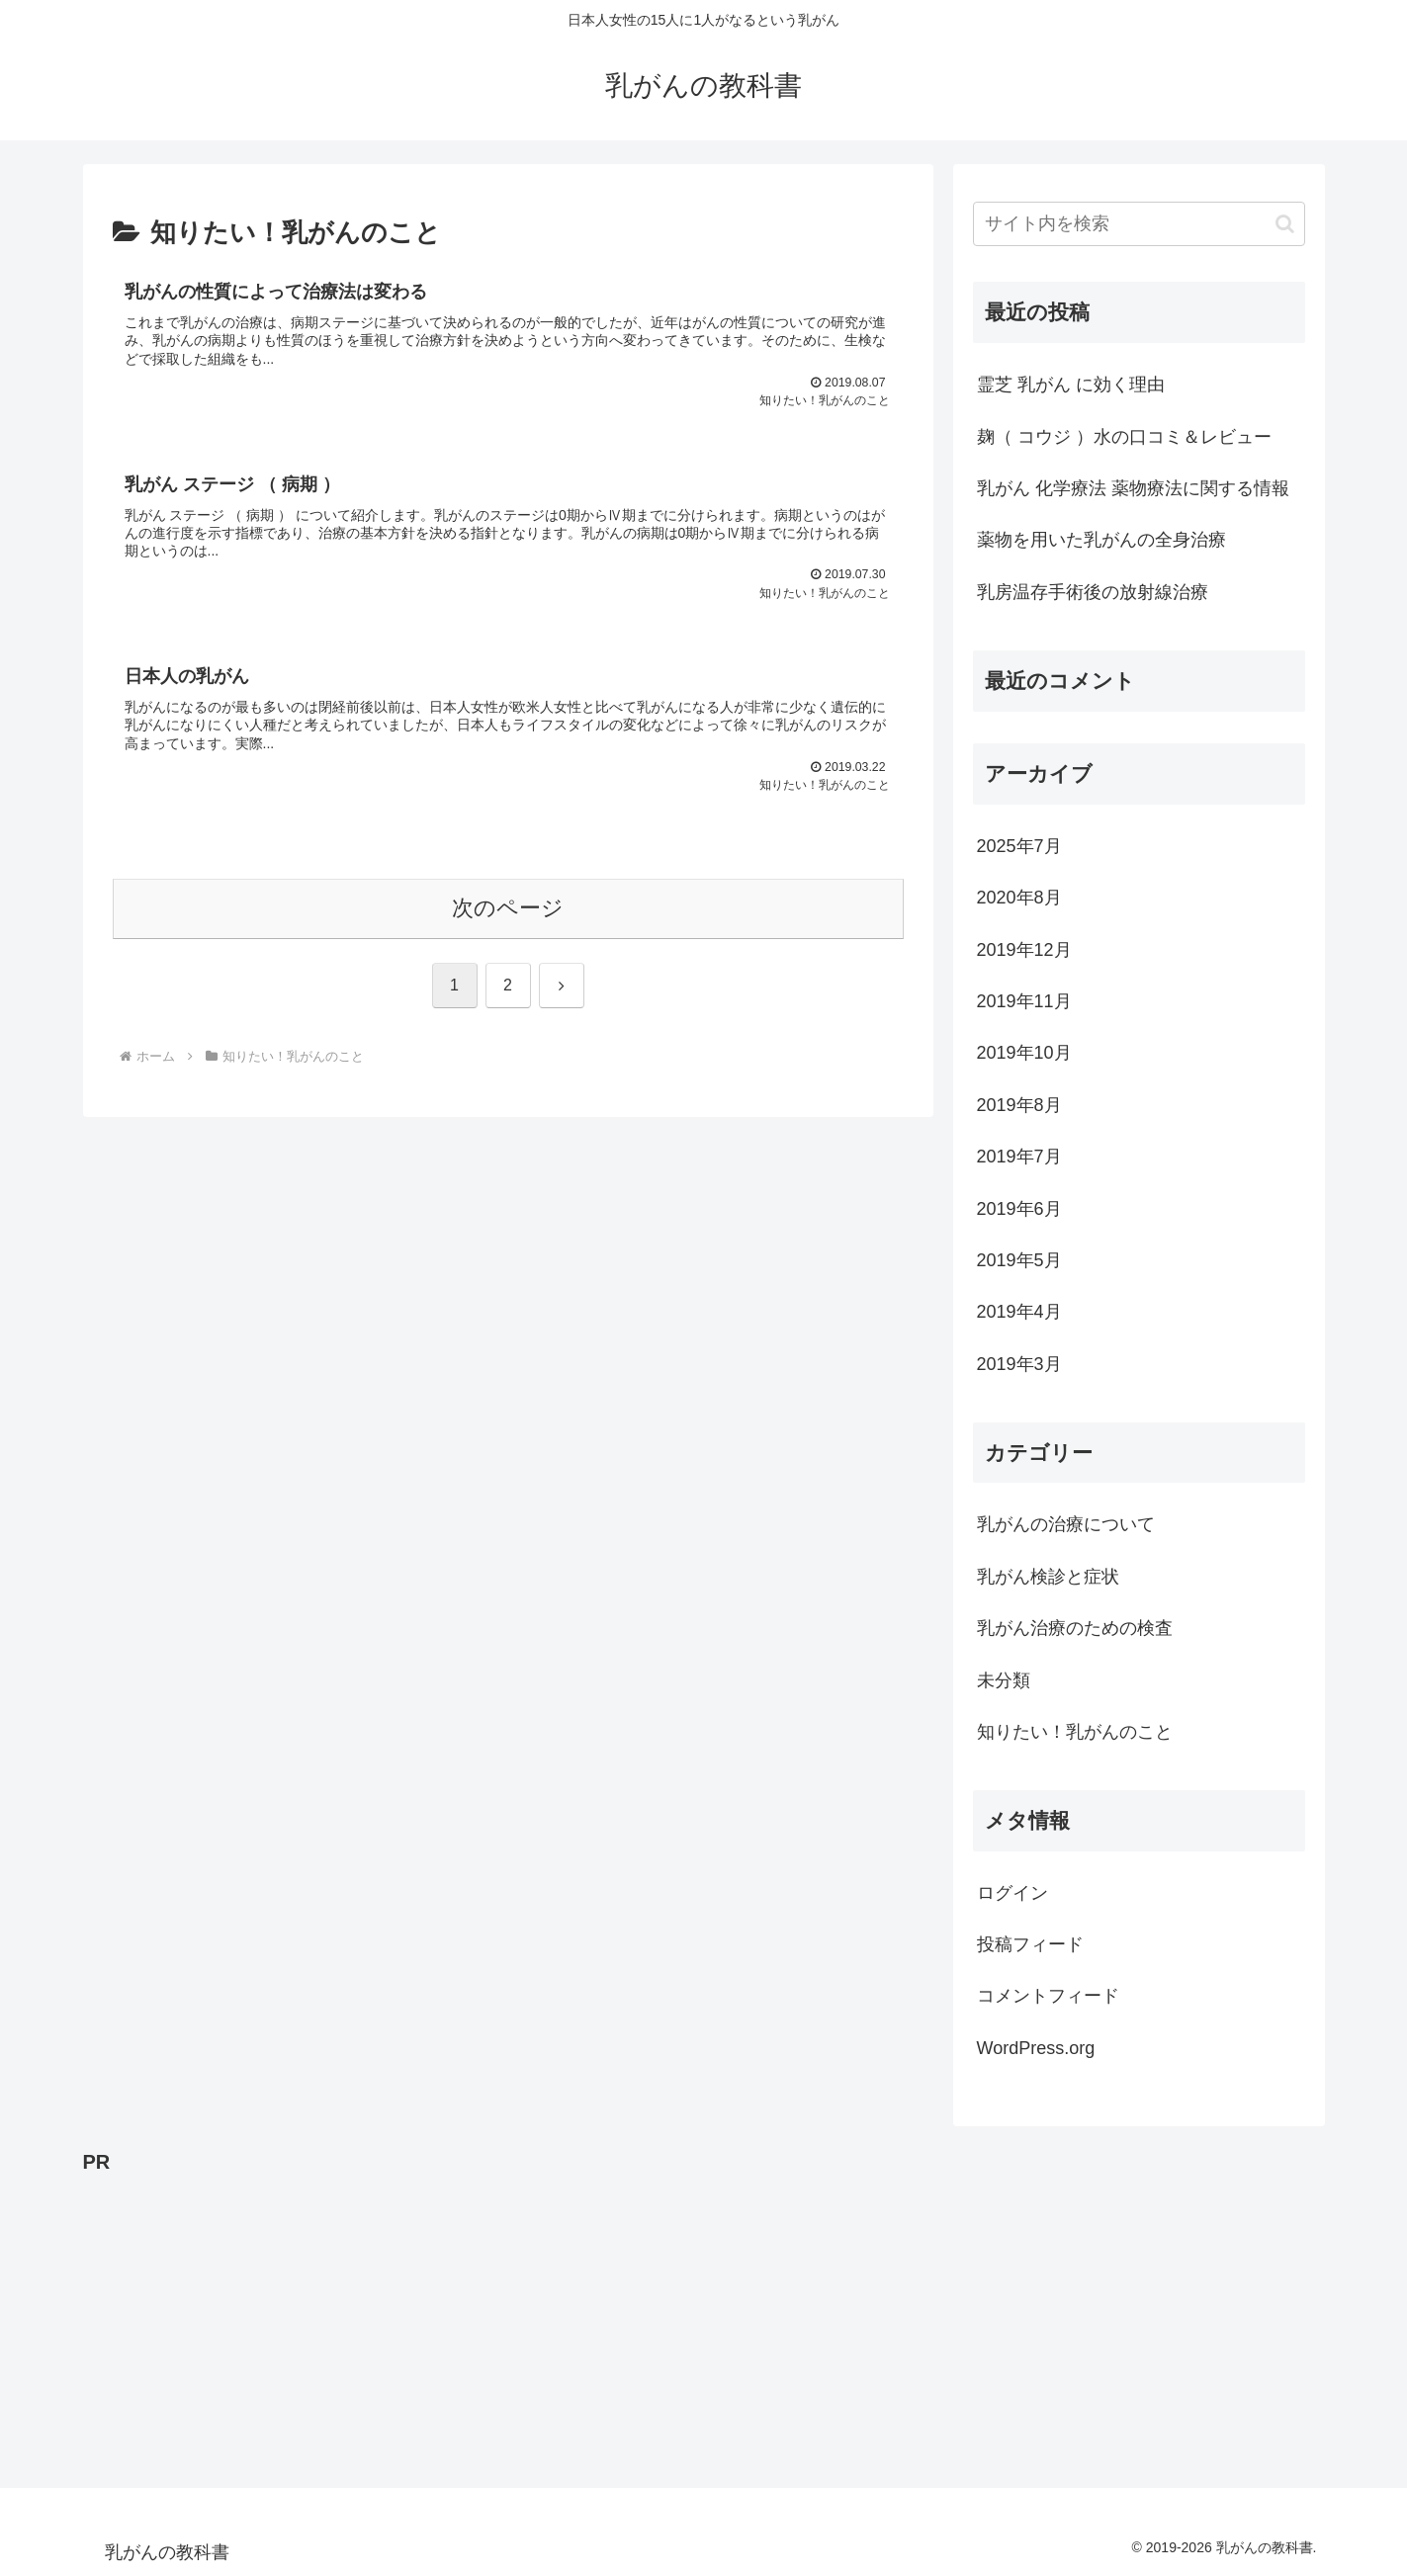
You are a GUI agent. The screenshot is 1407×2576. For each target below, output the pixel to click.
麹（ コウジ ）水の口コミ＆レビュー (1124, 437)
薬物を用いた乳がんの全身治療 (1101, 540)
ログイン (1012, 1893)
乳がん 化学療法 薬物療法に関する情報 (1133, 488)
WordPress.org (1036, 2048)
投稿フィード (1030, 1944)
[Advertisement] (676, 2318)
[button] (1285, 224)
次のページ (508, 916)
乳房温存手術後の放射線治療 (1092, 592)
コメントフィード (1048, 1996)
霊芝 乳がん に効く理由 (1071, 384)
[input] (1139, 224)
